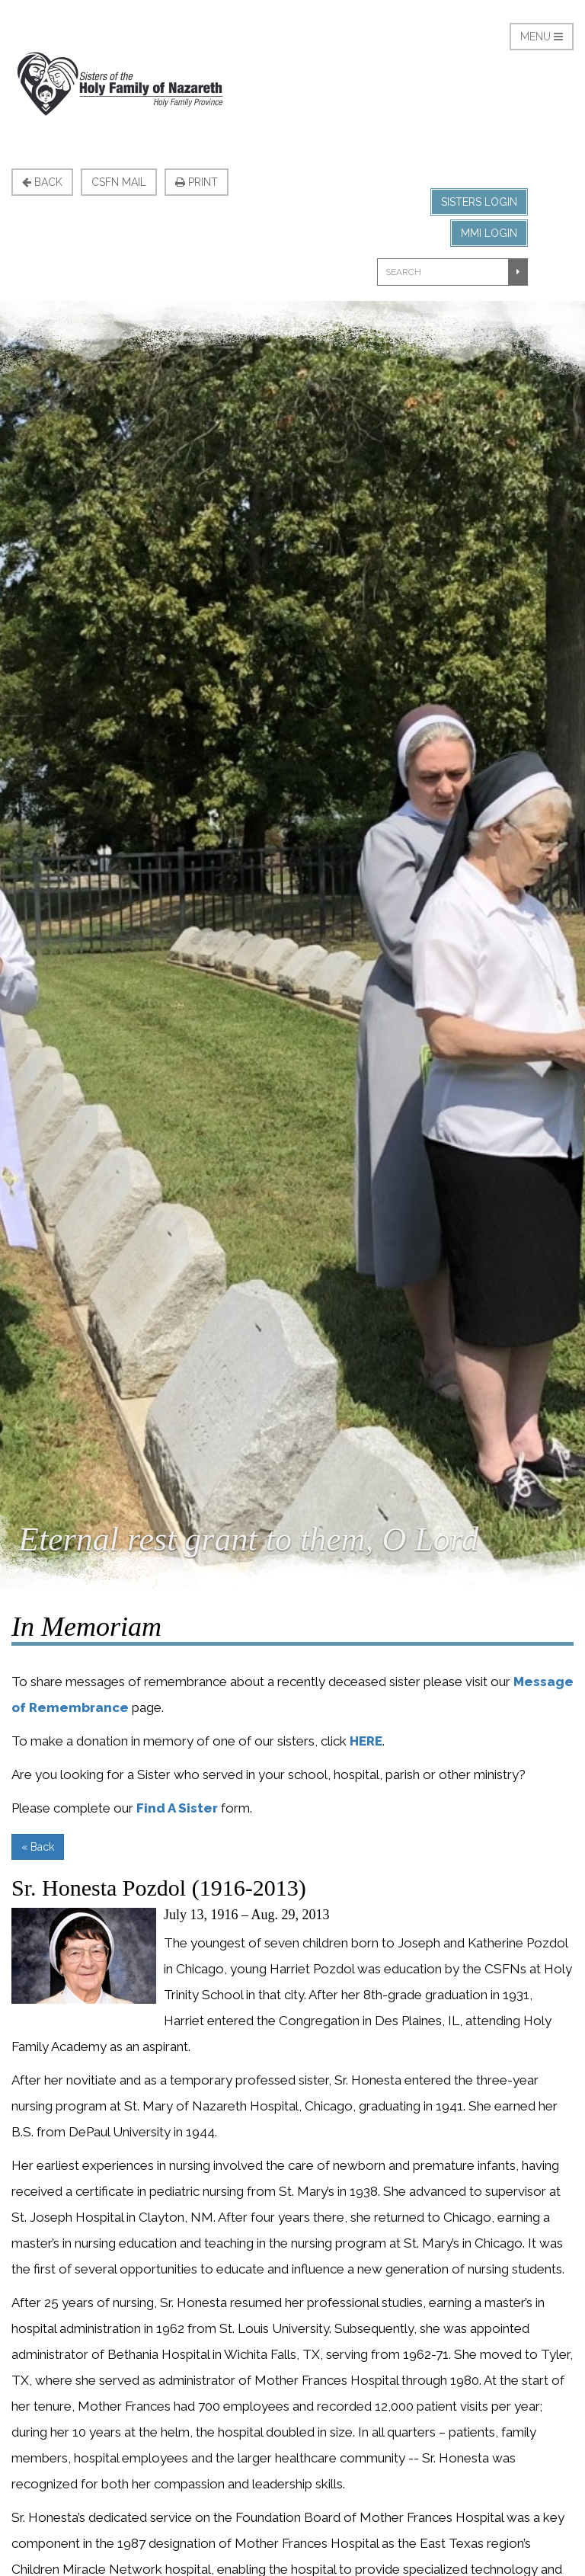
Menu (541, 36)
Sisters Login (479, 202)
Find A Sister (177, 1808)
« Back (37, 1847)
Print (196, 182)
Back (42, 182)
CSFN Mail (118, 182)
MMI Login (489, 233)
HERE (366, 1741)
